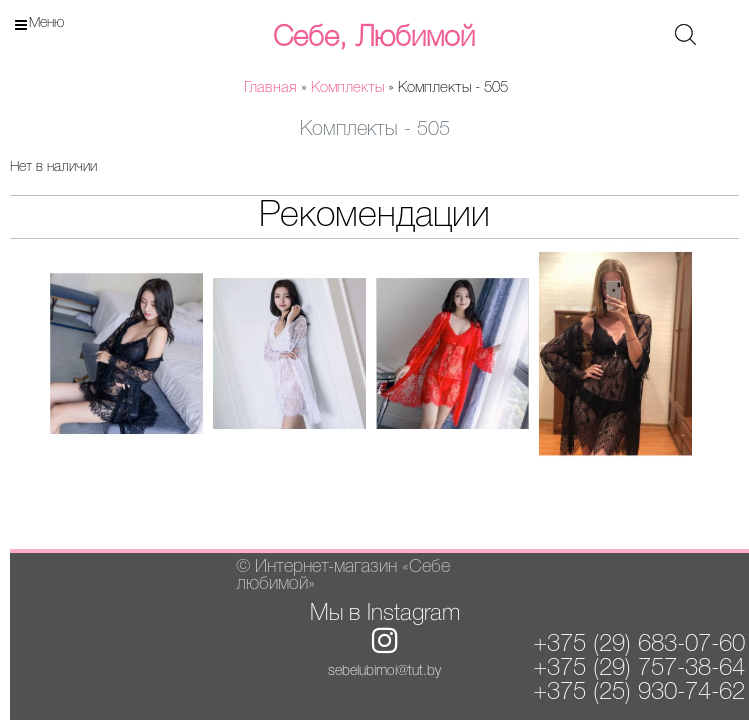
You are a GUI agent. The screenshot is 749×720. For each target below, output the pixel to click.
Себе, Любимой (374, 38)
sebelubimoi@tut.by (384, 671)
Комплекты (347, 88)
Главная (270, 88)
